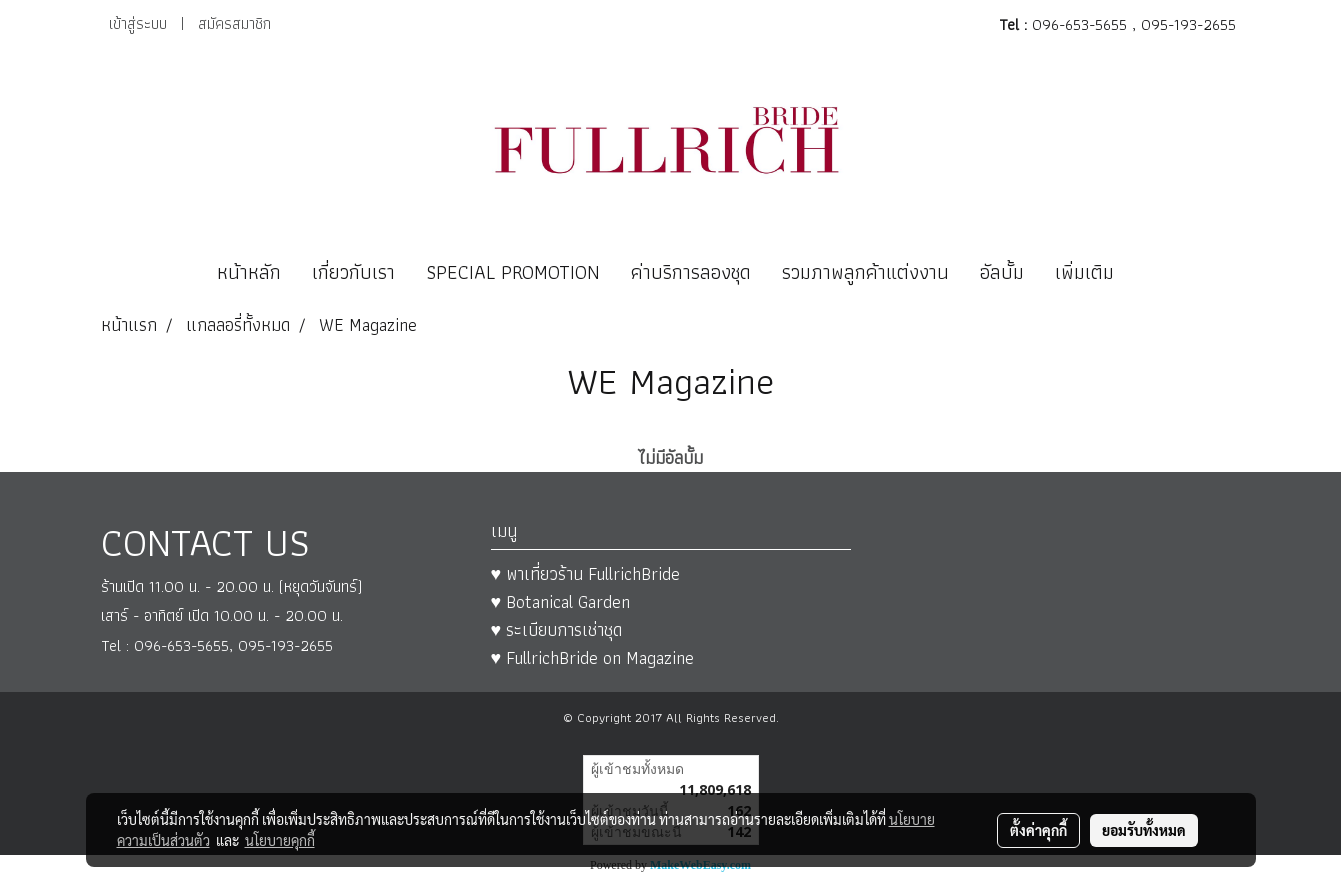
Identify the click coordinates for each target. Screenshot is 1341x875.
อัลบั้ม (1002, 272)
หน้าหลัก (249, 272)
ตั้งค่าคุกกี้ (1038, 830)
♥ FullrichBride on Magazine (593, 657)
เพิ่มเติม (1084, 272)
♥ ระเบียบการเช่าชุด (557, 629)
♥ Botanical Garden (561, 601)
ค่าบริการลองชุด (691, 272)
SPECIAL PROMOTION (513, 272)
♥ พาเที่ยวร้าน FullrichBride (586, 573)
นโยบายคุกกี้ (280, 840)
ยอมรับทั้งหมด (1144, 830)
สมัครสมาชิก (234, 23)
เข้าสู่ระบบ (138, 23)
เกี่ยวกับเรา (353, 272)
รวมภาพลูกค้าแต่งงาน (865, 272)
